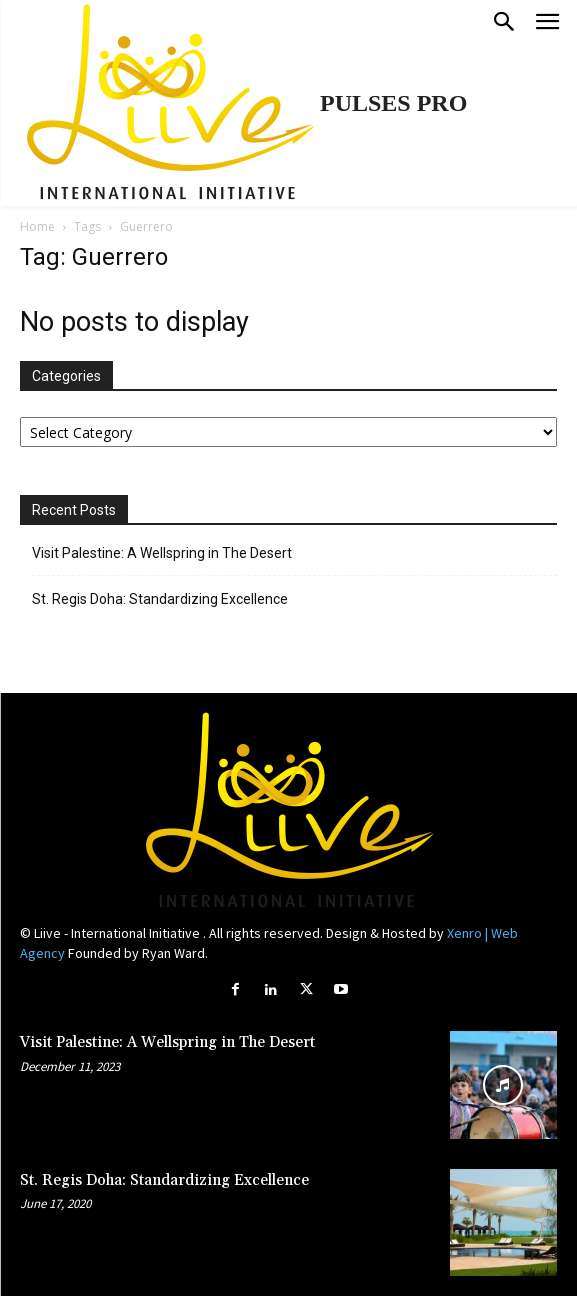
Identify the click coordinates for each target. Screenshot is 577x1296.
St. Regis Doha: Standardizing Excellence (160, 599)
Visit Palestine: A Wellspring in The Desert (162, 553)
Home (37, 226)
